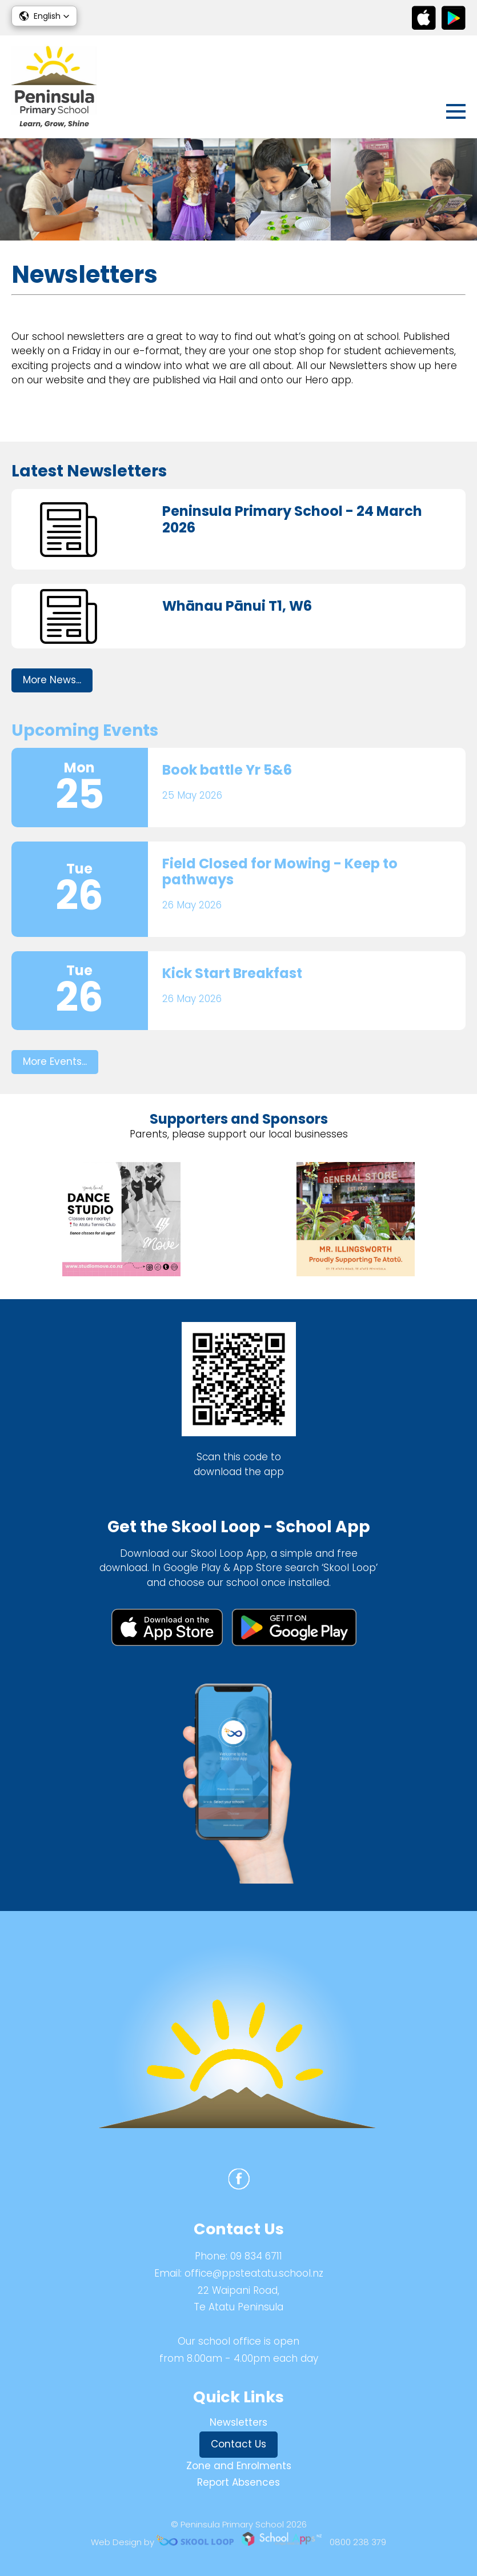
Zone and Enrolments (238, 2466)
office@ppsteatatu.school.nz (254, 2273)
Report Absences (238, 2482)
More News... (52, 680)
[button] (44, 16)
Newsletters (238, 2422)
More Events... (55, 1061)
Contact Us (238, 2444)
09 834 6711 (256, 2256)
